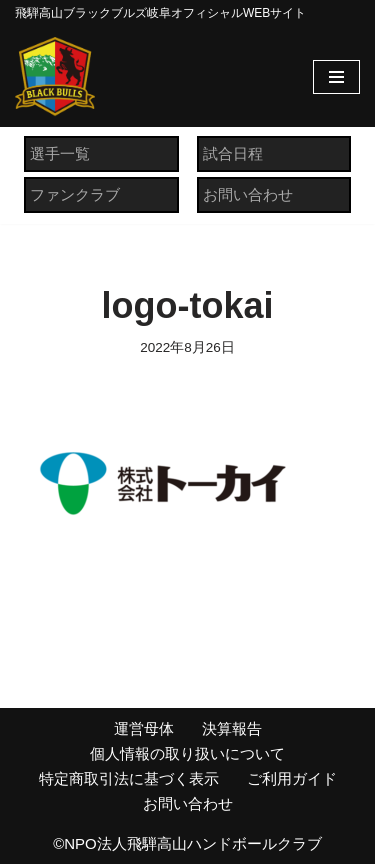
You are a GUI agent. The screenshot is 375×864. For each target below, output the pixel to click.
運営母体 (144, 728)
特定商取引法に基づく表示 (129, 778)
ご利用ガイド (292, 778)
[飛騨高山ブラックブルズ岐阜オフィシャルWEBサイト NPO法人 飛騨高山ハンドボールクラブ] (55, 77)
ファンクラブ (75, 194)
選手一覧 (60, 153)
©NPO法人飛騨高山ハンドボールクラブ (187, 843)
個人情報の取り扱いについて (187, 753)
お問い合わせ (248, 194)
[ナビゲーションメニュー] (336, 77)
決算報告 (232, 728)
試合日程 (233, 153)
